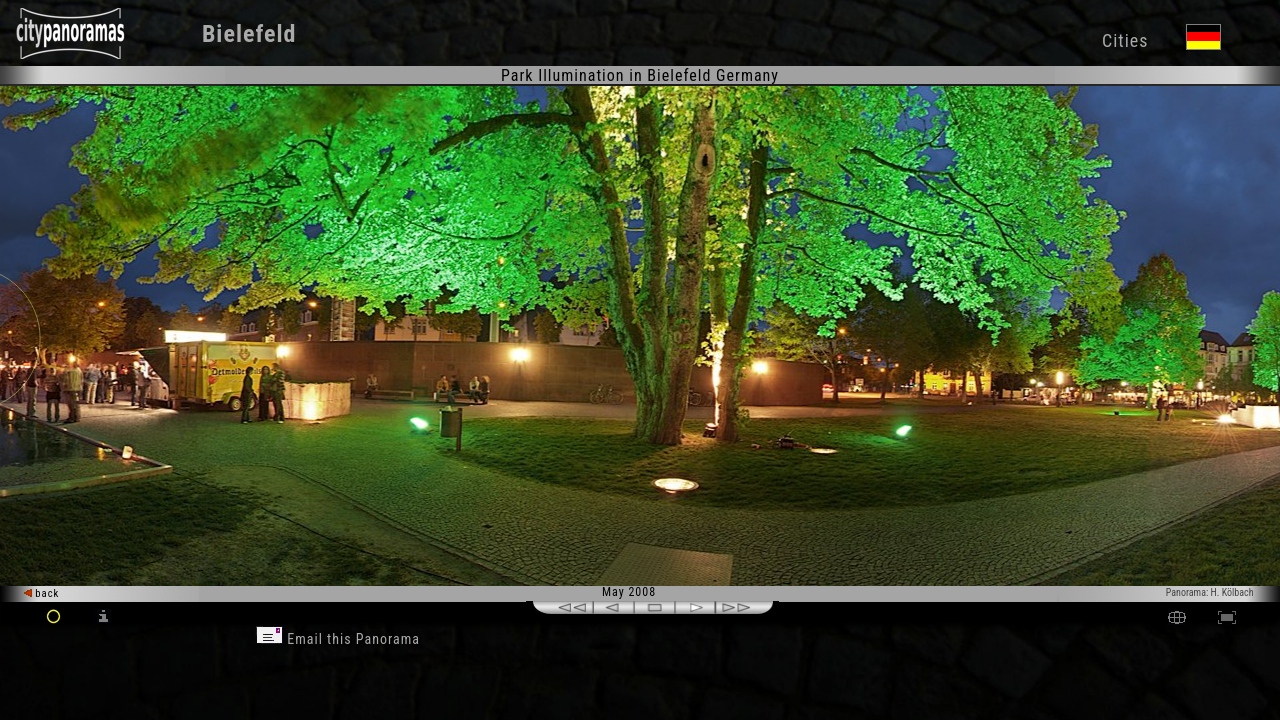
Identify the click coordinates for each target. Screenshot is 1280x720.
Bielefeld (249, 34)
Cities (1125, 40)
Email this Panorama (338, 639)
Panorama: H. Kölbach (1210, 592)
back (42, 593)
